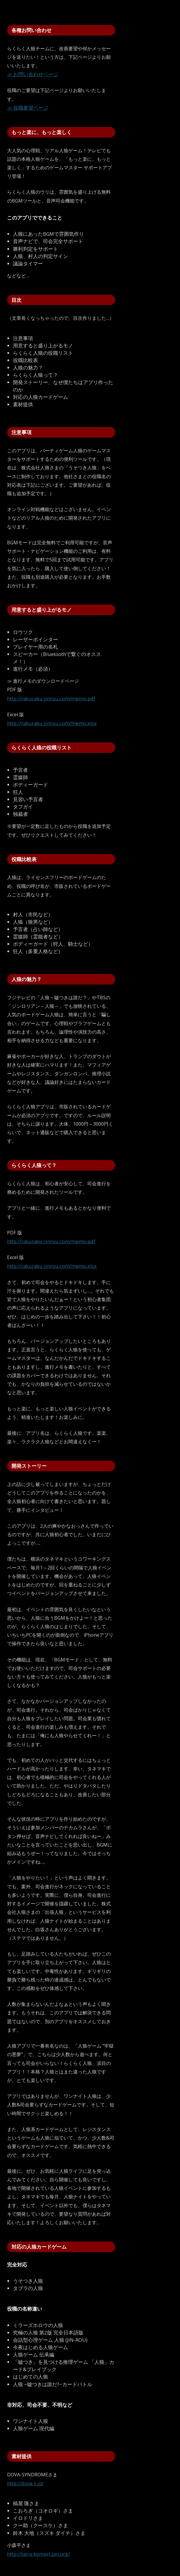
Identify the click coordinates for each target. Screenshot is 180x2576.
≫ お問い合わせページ (32, 74)
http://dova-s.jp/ (25, 2483)
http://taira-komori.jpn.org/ (38, 2553)
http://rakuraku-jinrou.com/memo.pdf (51, 698)
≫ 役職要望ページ (27, 107)
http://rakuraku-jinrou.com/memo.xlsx (52, 723)
